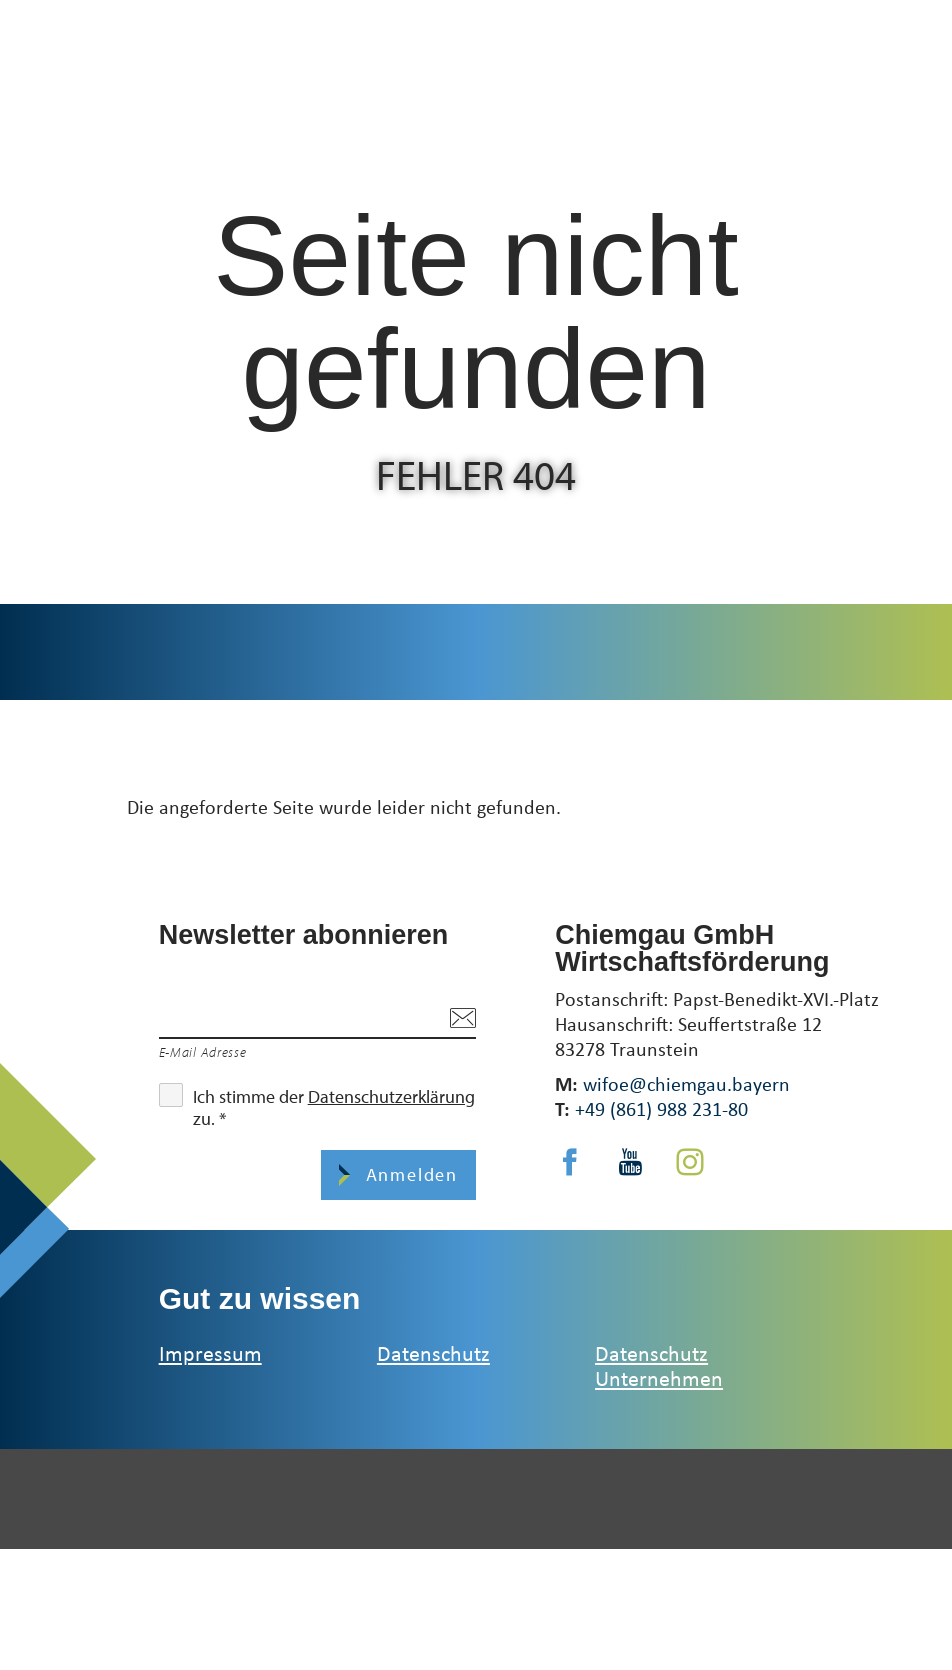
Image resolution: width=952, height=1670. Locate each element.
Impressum (210, 1352)
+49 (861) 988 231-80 (661, 1108)
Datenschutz (433, 1352)
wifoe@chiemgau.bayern (686, 1083)
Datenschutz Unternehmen (659, 1365)
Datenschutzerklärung (391, 1096)
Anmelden (409, 1174)
